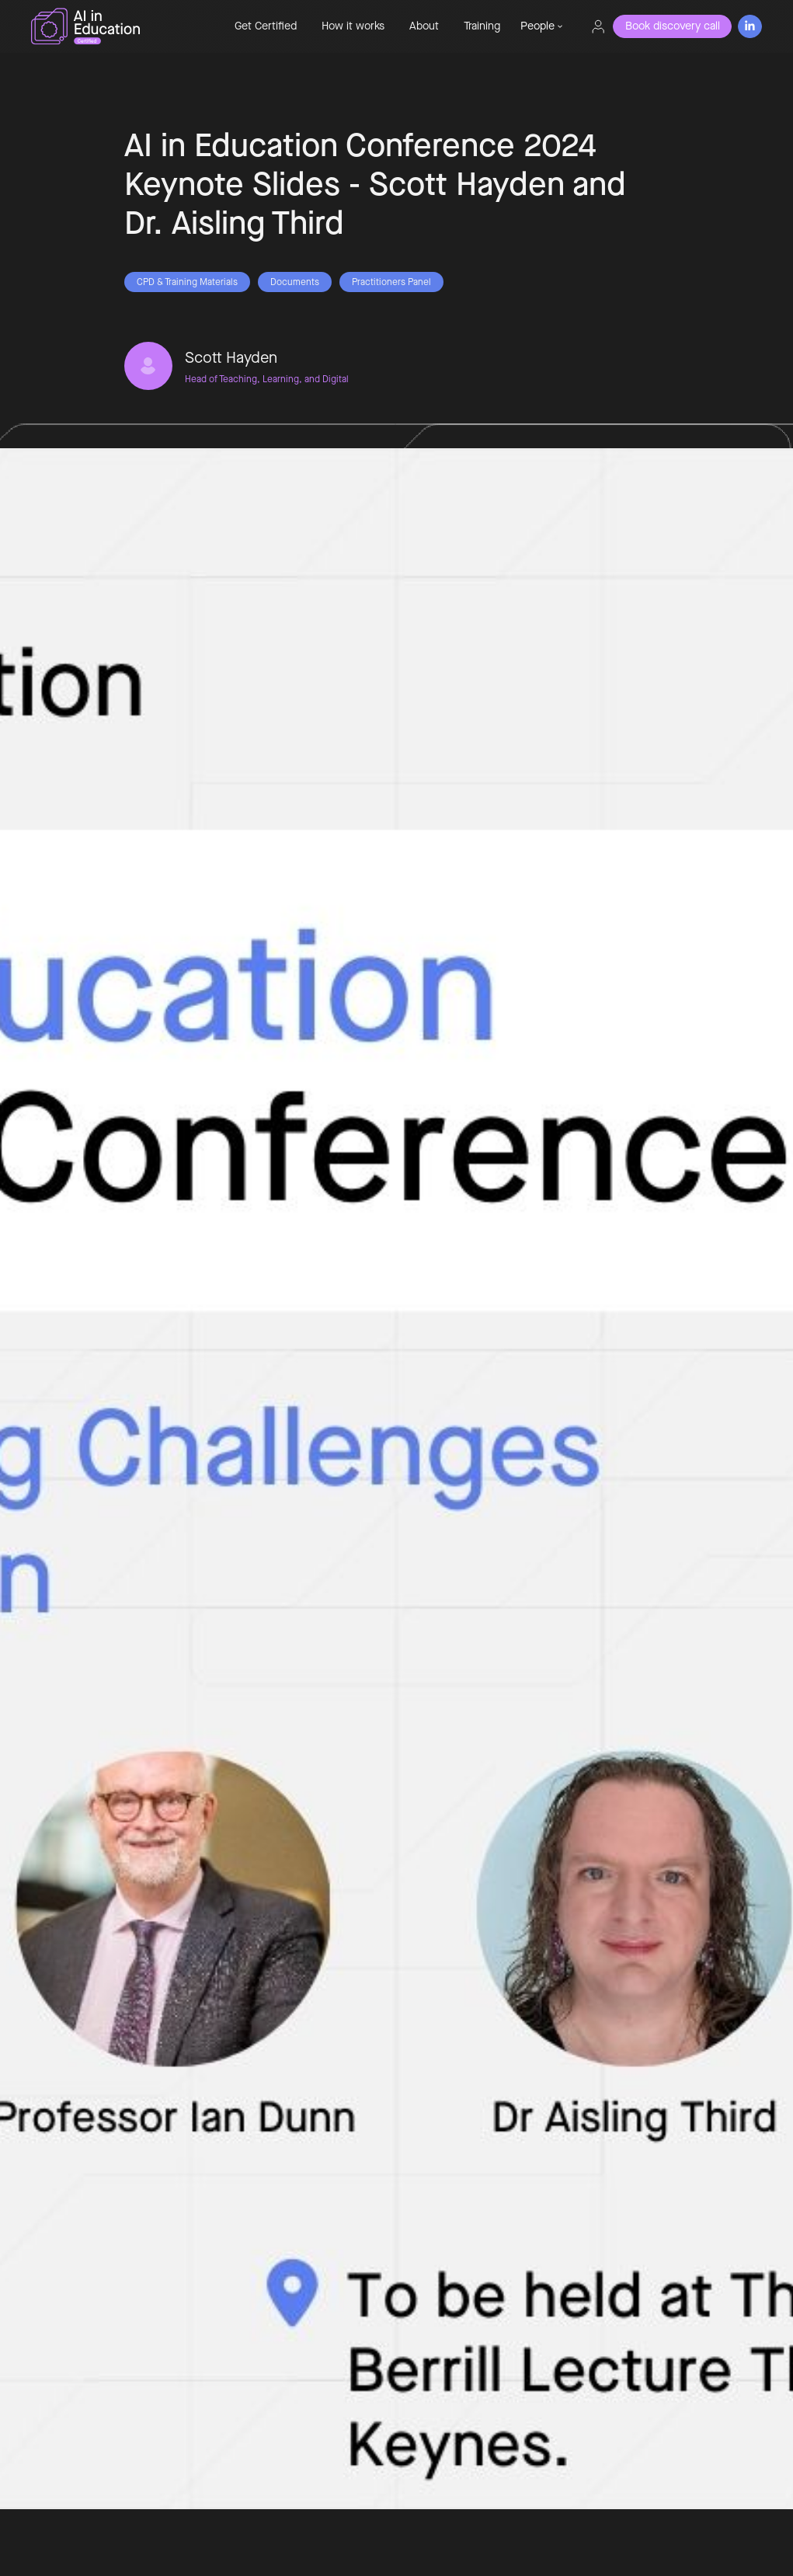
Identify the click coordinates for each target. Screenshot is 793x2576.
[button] (541, 26)
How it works (353, 26)
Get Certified (266, 26)
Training (482, 26)
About (424, 26)
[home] (119, 26)
